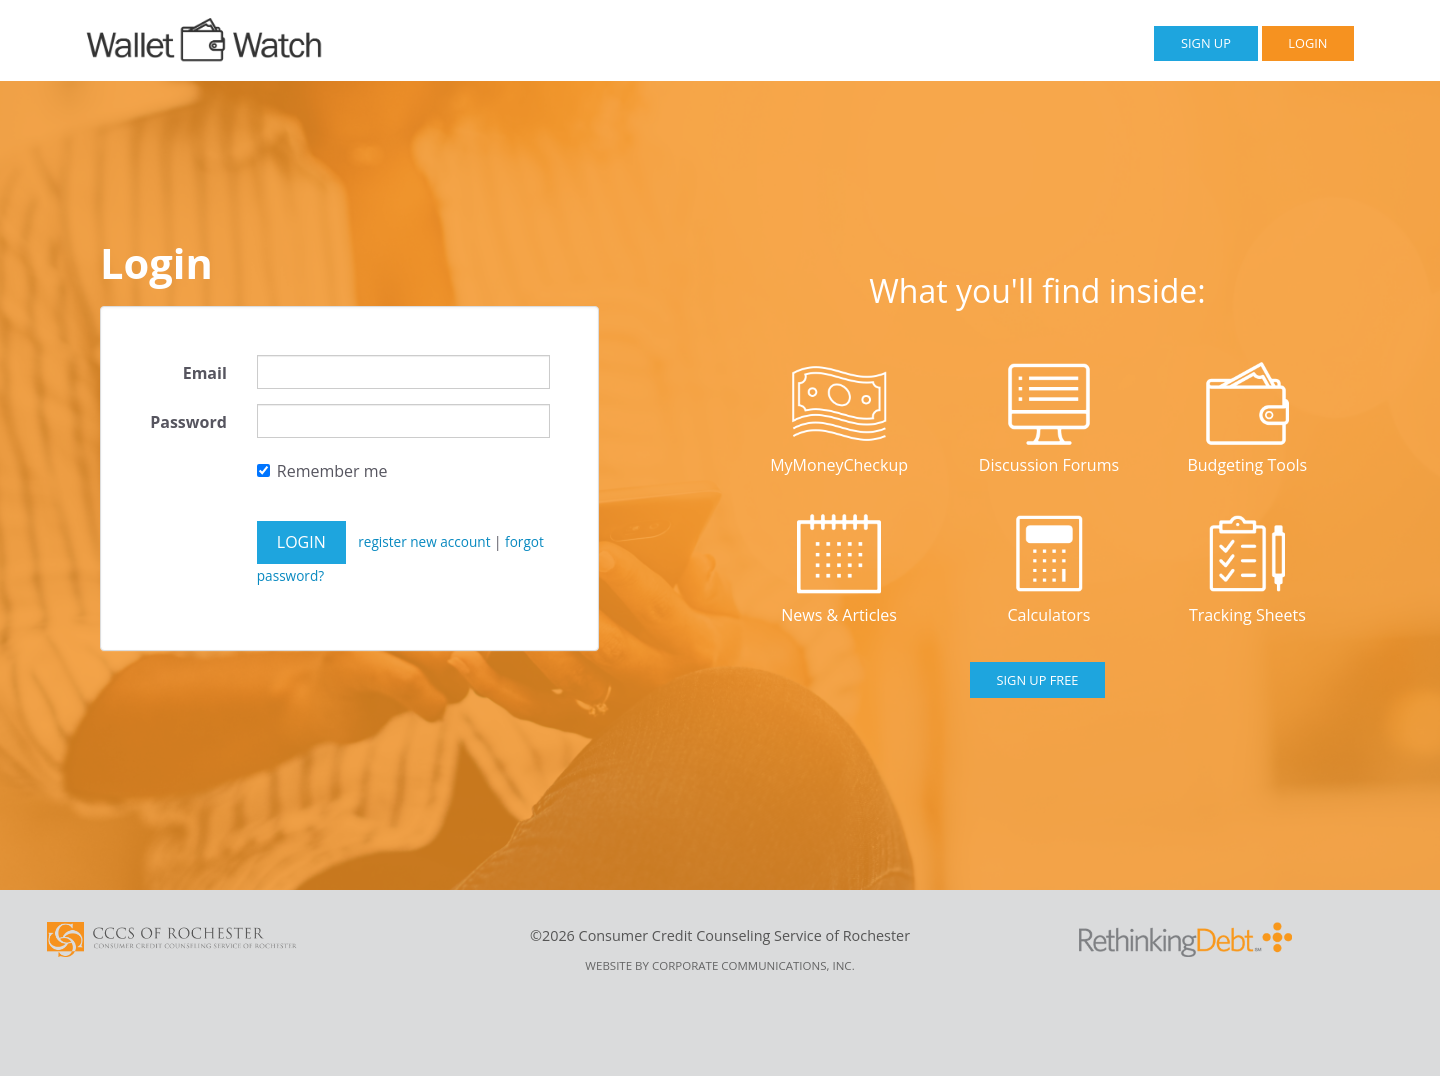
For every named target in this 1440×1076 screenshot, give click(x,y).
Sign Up (1206, 43)
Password (188, 422)
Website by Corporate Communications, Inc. (719, 965)
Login (1307, 43)
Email (205, 373)
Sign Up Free (1038, 680)
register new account (426, 541)
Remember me (322, 471)
